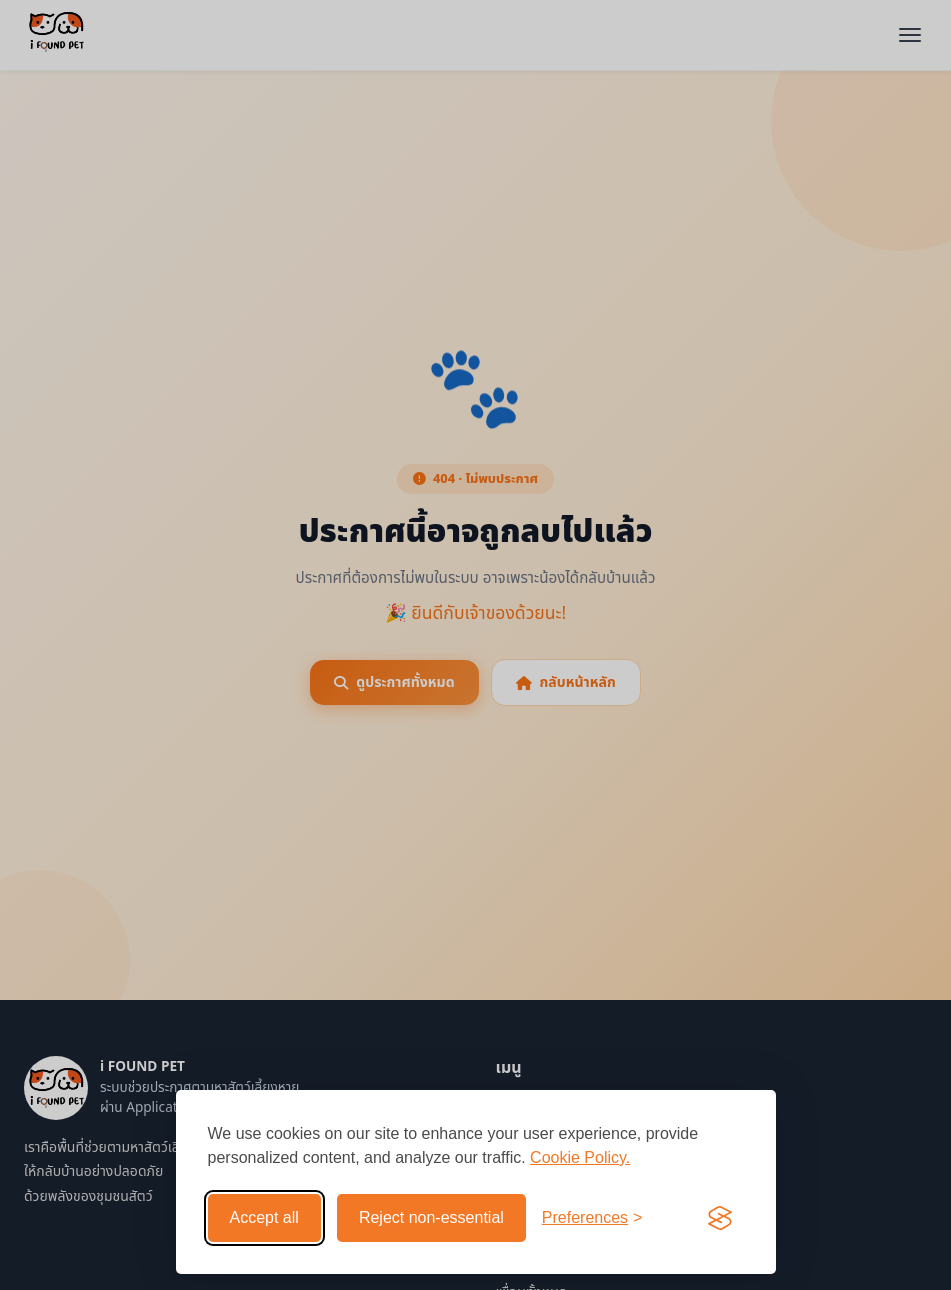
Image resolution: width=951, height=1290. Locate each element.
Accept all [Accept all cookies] (264, 1217)
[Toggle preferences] (592, 1218)
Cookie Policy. (580, 1157)
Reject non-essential (431, 1217)
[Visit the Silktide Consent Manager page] (720, 1218)
